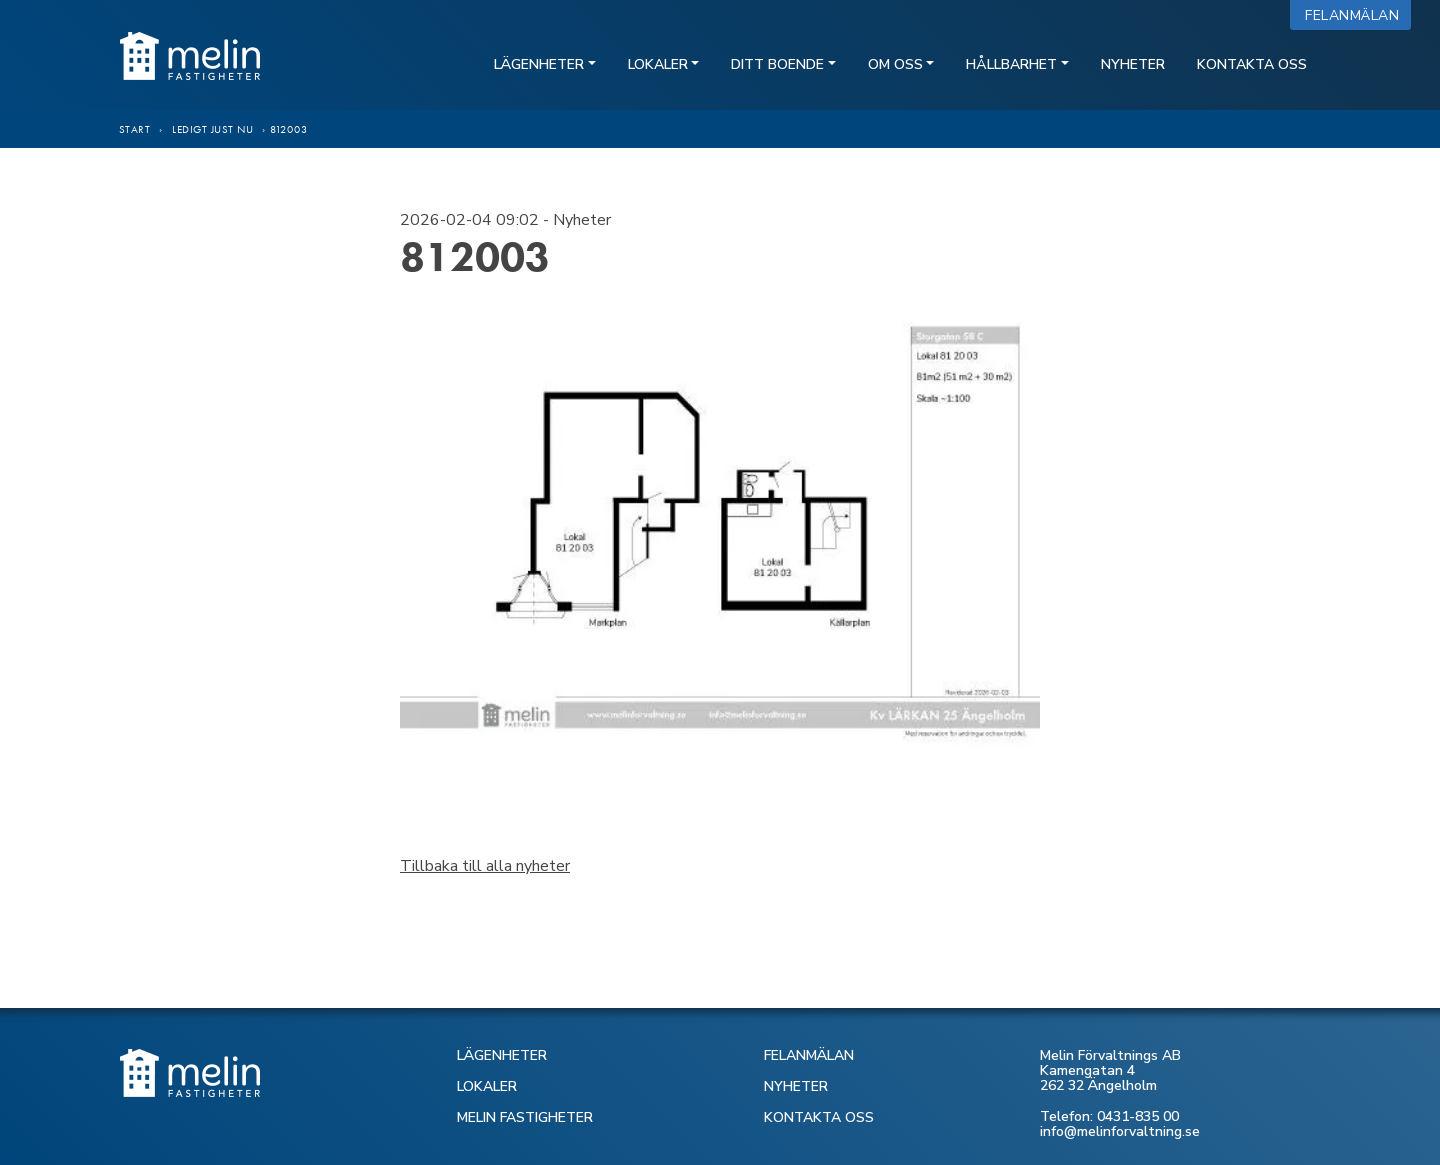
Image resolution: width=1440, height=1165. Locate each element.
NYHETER (796, 1086)
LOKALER (487, 1086)
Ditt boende (777, 64)
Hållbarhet (1011, 64)
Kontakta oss (1252, 64)
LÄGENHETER (502, 1055)
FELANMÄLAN (809, 1055)
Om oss (895, 64)
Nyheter (1133, 64)
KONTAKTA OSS (819, 1117)
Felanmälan (1356, 15)
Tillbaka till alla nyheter (485, 866)
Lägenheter (539, 64)
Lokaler (658, 64)
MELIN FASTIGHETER (525, 1117)
